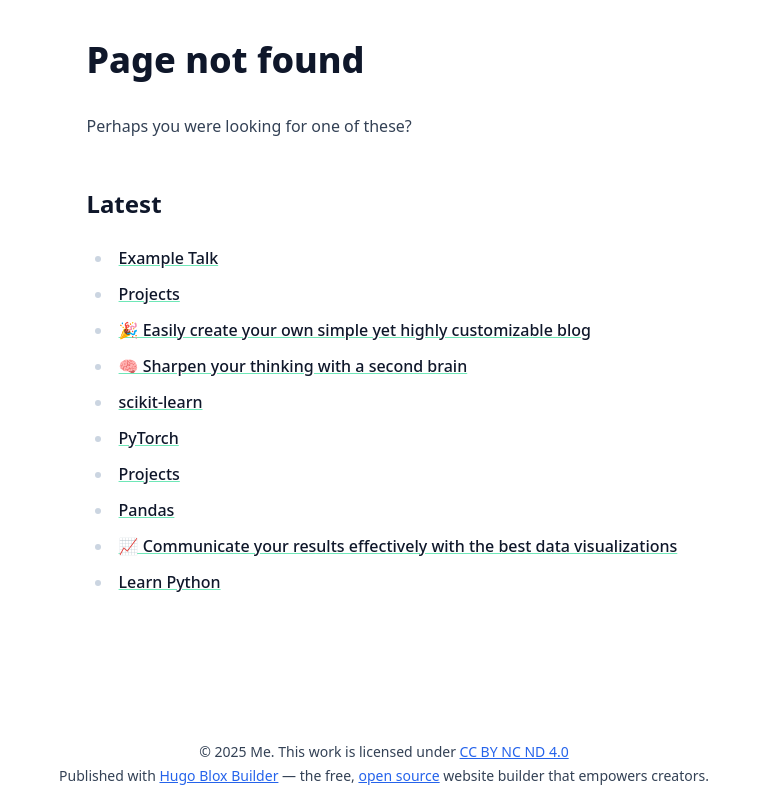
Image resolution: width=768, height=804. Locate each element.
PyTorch (149, 438)
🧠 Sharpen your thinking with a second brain (293, 366)
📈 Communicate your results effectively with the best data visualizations (398, 546)
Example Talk (169, 258)
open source (398, 775)
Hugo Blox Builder (218, 775)
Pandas (147, 510)
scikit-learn (161, 402)
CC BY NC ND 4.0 (514, 751)
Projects (149, 294)
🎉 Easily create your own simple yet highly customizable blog (355, 330)
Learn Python (170, 582)
